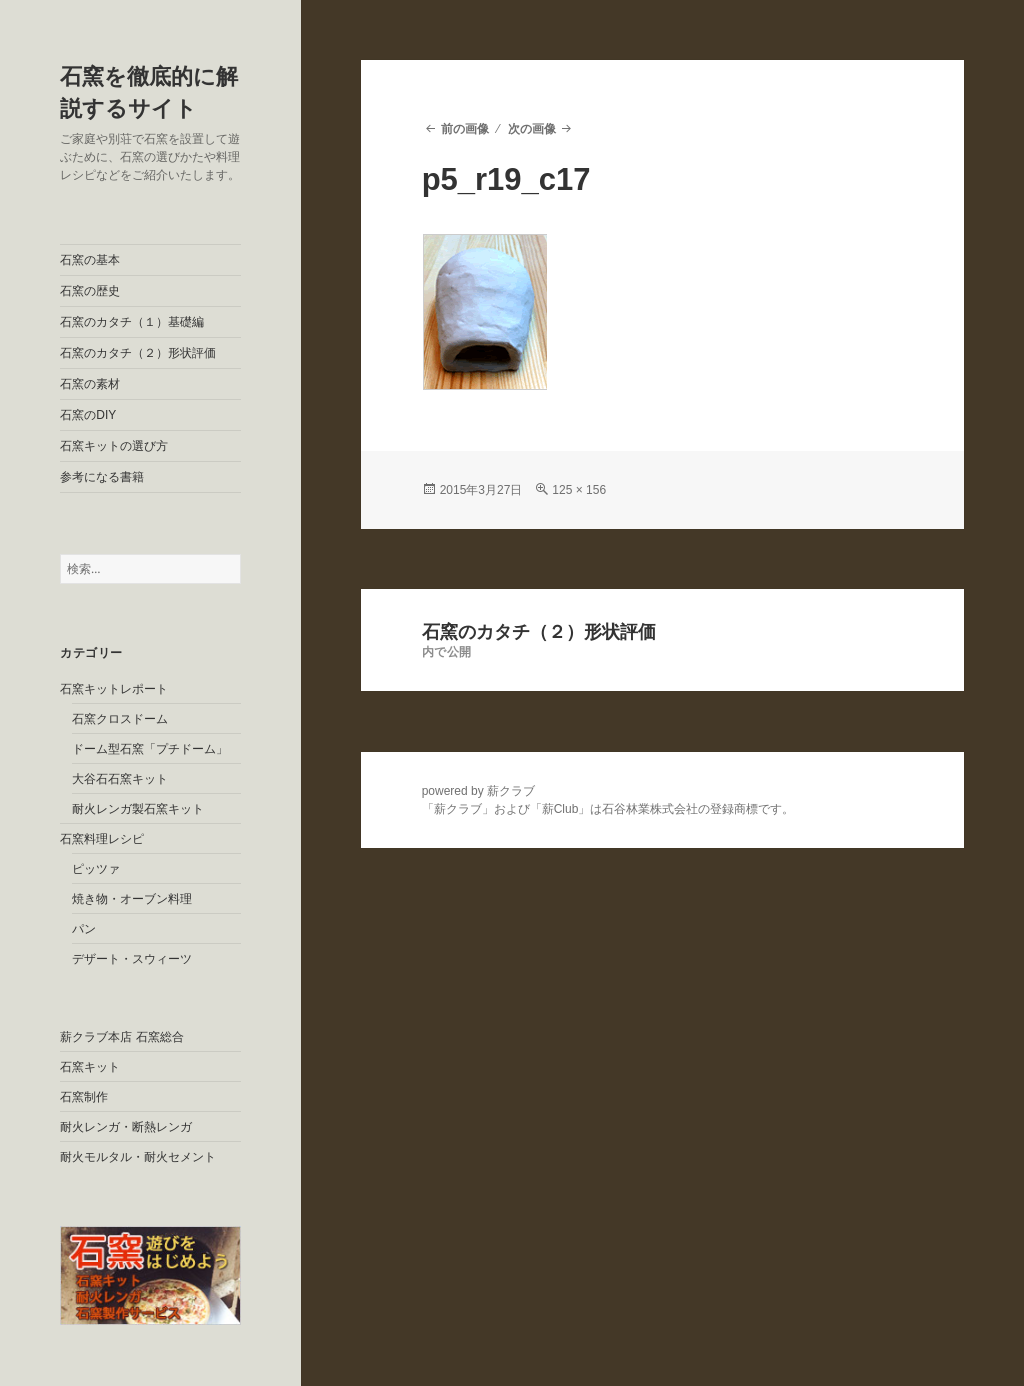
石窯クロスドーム (120, 719)
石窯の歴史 (90, 291)
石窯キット (90, 1067)
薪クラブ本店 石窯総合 (121, 1037)
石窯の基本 (90, 260)
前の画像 (465, 129)
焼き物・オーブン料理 (132, 899)
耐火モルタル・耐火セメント (138, 1157)
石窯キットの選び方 (114, 446)
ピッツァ (96, 869)
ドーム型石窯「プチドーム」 (150, 749)
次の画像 (532, 129)
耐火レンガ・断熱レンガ (126, 1127)
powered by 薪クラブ (478, 791)
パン (84, 929)
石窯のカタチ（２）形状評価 (138, 353)
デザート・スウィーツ (132, 959)
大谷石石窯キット (120, 779)
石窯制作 (84, 1097)
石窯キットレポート (114, 689)
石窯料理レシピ (102, 839)
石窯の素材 (90, 384)
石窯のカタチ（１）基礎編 (132, 322)
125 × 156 (579, 490)
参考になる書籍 (102, 477)
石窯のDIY (88, 415)
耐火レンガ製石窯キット (138, 809)
